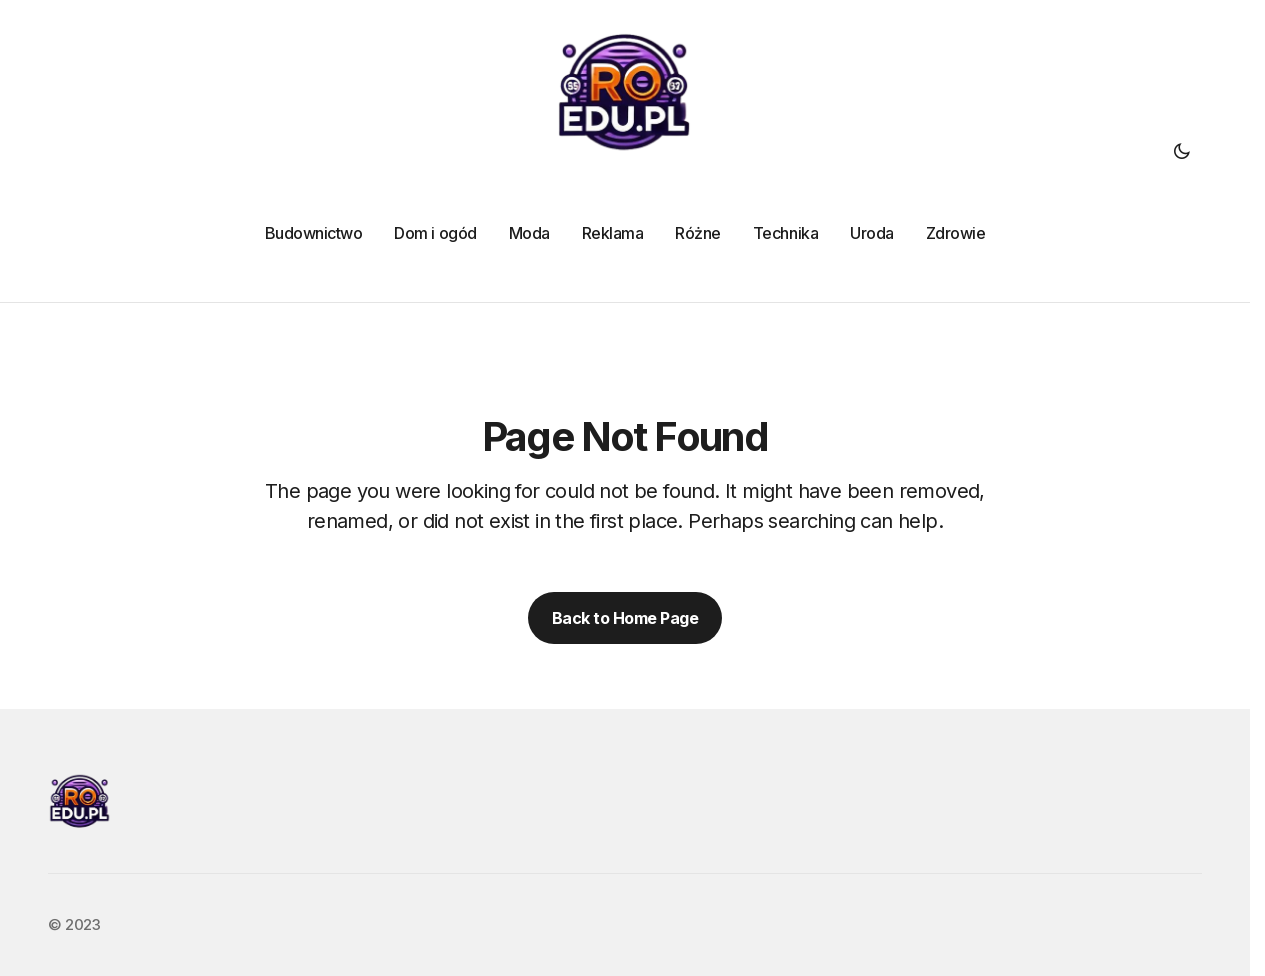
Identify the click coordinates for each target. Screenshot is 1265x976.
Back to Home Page (625, 618)
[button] (1182, 151)
